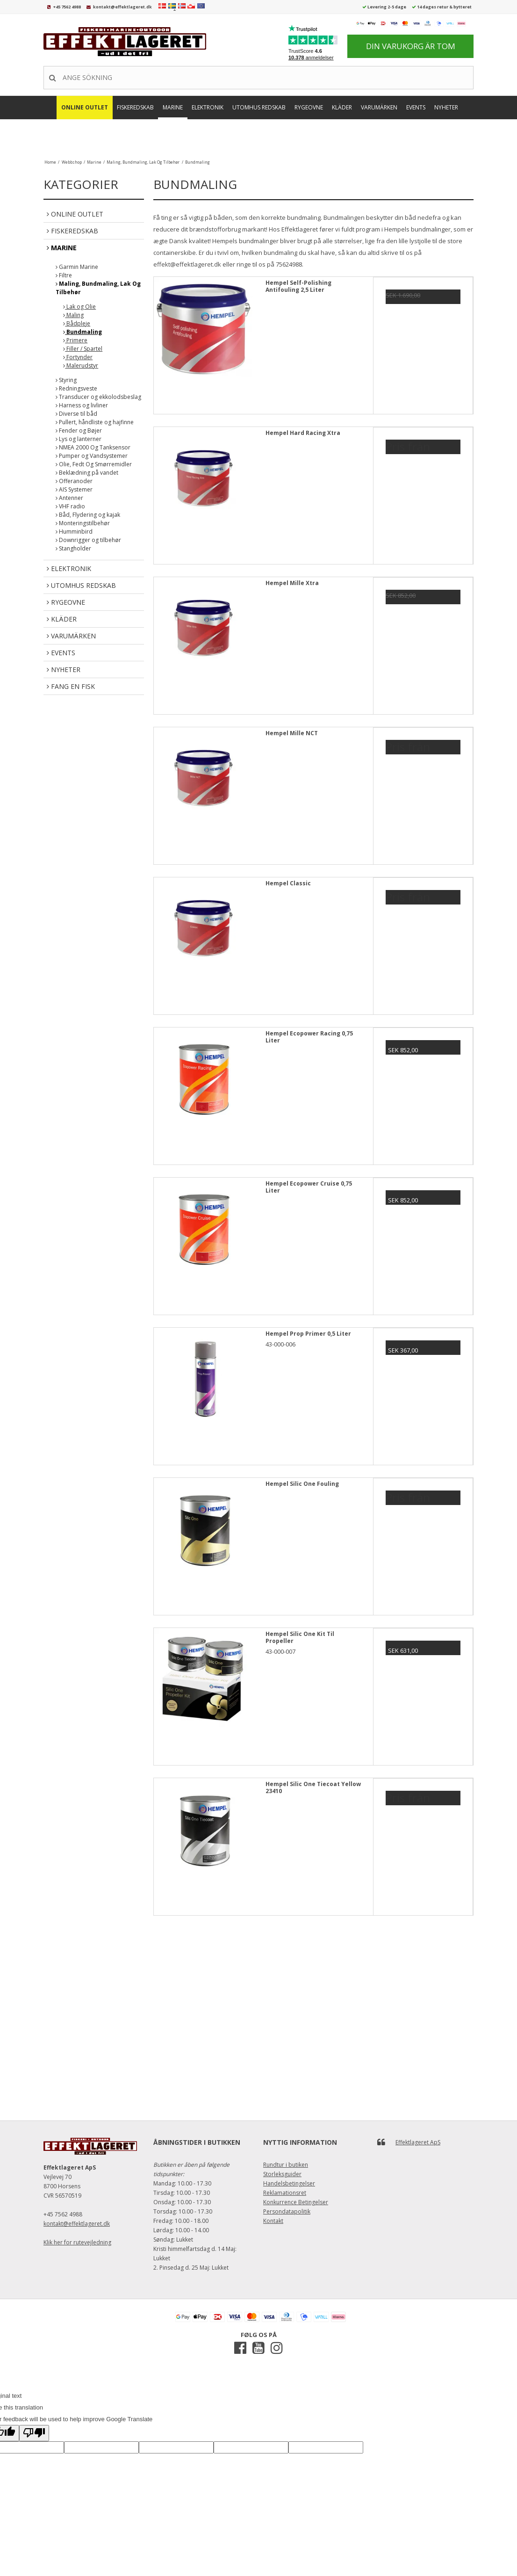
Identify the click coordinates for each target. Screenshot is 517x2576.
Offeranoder (74, 481)
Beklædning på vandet (87, 473)
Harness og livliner (82, 405)
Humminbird (74, 531)
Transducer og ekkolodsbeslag (98, 397)
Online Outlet (84, 107)
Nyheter (446, 107)
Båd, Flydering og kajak (88, 515)
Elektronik (207, 107)
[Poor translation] (34, 2433)
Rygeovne (308, 107)
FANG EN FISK (259, 134)
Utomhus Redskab (259, 107)
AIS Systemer (74, 489)
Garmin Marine (77, 267)
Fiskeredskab (135, 107)
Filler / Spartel (82, 349)
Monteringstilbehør (83, 523)
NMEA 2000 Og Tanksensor (93, 447)
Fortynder (78, 357)
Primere (75, 340)
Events (415, 107)
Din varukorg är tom (410, 46)
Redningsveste (76, 388)
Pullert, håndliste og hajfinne (95, 422)
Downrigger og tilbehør (88, 540)
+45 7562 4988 (67, 7)
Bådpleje (76, 323)
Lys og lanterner (78, 439)
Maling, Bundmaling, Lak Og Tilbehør (98, 288)
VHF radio (70, 506)
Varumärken (379, 107)
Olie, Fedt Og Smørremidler (94, 464)
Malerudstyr (80, 365)
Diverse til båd (76, 414)
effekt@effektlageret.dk (187, 264)
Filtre (64, 275)
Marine (173, 107)
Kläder (342, 107)
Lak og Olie (79, 307)
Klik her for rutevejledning (77, 2242)
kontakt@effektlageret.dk (122, 7)
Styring (66, 380)
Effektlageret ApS (417, 2142)
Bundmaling (82, 332)
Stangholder (73, 548)
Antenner (69, 498)
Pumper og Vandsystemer (92, 456)
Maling (73, 315)
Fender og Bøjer (79, 430)
